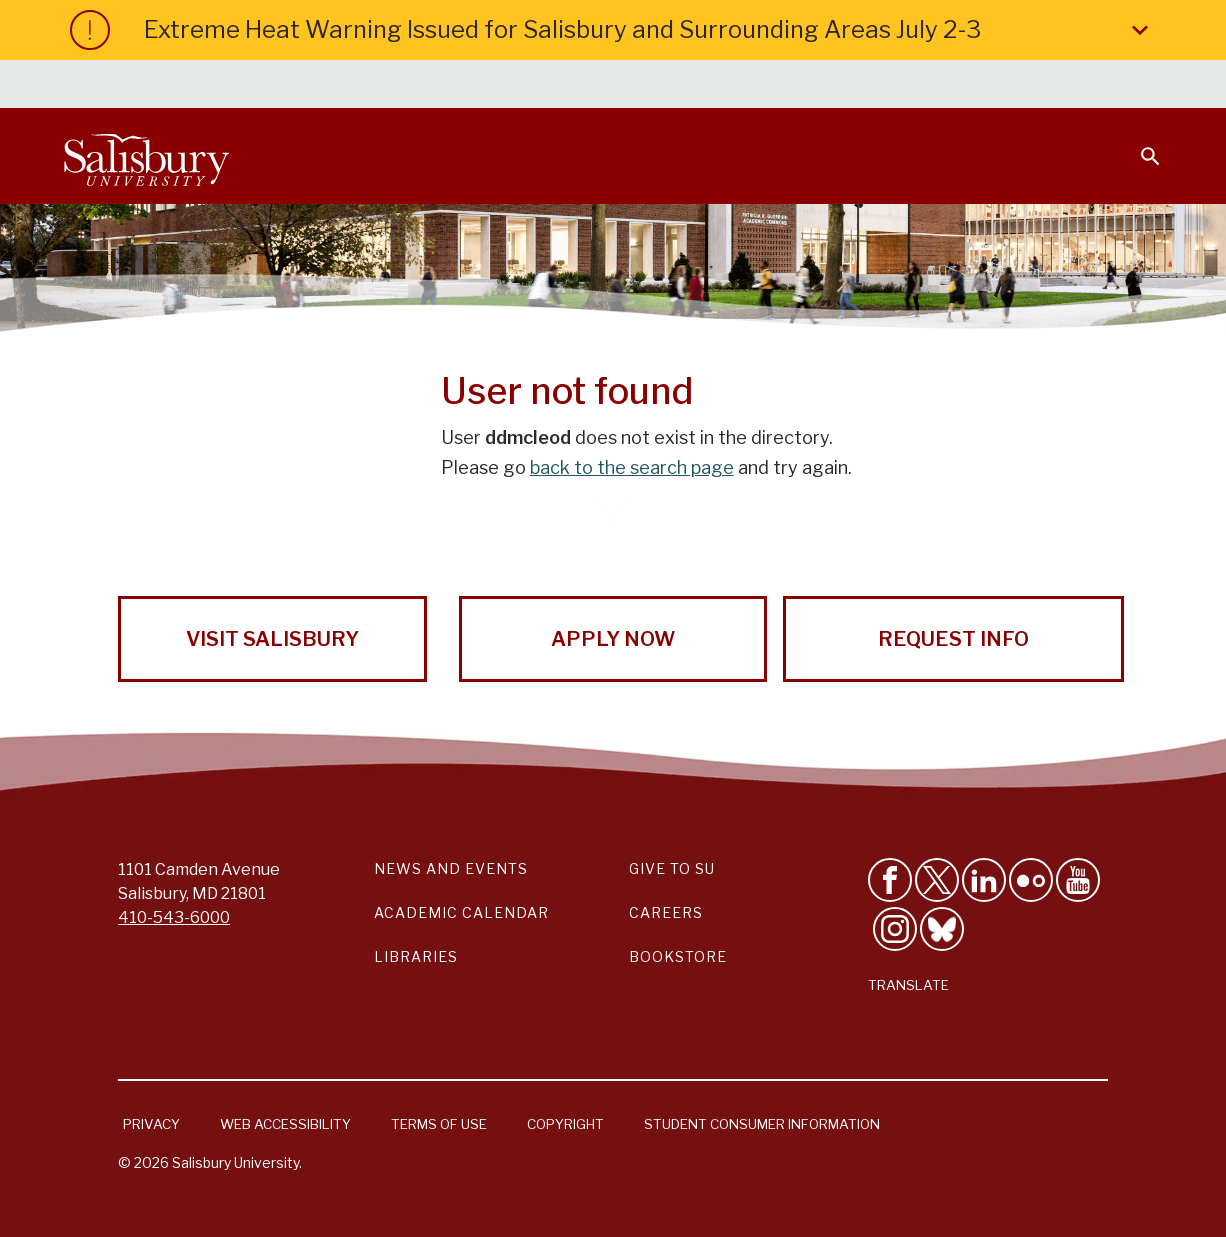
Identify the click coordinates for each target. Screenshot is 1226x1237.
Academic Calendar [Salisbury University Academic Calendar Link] (461, 912)
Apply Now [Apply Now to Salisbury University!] (613, 639)
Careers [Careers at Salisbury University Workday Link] (666, 912)
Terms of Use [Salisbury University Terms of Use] (439, 1124)
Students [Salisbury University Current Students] (703, 86)
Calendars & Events (565, 86)
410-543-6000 (174, 917)
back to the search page (632, 467)
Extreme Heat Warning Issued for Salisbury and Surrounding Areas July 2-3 (650, 30)
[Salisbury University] (146, 156)
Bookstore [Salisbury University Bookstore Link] (678, 956)
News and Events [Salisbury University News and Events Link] (451, 868)
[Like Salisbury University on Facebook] (890, 880)
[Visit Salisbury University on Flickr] (1031, 880)
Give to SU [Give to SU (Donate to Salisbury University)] (672, 868)
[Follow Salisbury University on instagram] (895, 929)
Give (1122, 85)
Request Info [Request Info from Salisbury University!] (953, 639)
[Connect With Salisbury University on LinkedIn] (984, 880)
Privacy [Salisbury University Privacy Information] (151, 1124)
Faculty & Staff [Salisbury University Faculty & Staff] (824, 86)
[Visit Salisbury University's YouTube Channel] (1078, 880)
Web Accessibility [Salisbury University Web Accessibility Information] (285, 1124)
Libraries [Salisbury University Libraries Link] (416, 956)
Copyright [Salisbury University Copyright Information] (565, 1124)
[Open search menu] (1138, 144)
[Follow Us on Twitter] (937, 880)
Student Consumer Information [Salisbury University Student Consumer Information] (762, 1124)
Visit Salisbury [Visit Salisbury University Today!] (272, 639)
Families (940, 86)
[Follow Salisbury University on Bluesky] (942, 929)
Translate (908, 985)
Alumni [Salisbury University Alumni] (1025, 86)
